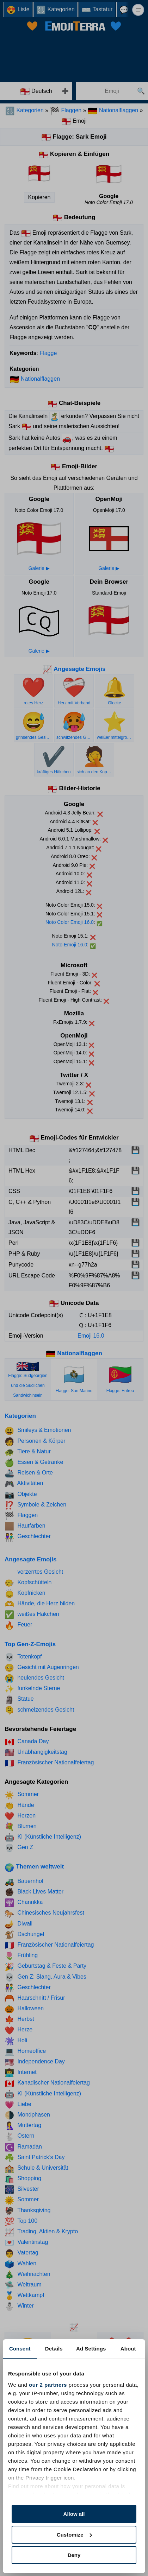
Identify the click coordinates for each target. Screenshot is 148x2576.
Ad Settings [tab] (91, 2349)
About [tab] (128, 2349)
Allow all (74, 2514)
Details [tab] (54, 2349)
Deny (74, 2555)
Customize (74, 2535)
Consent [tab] (20, 2349)
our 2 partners (48, 2385)
